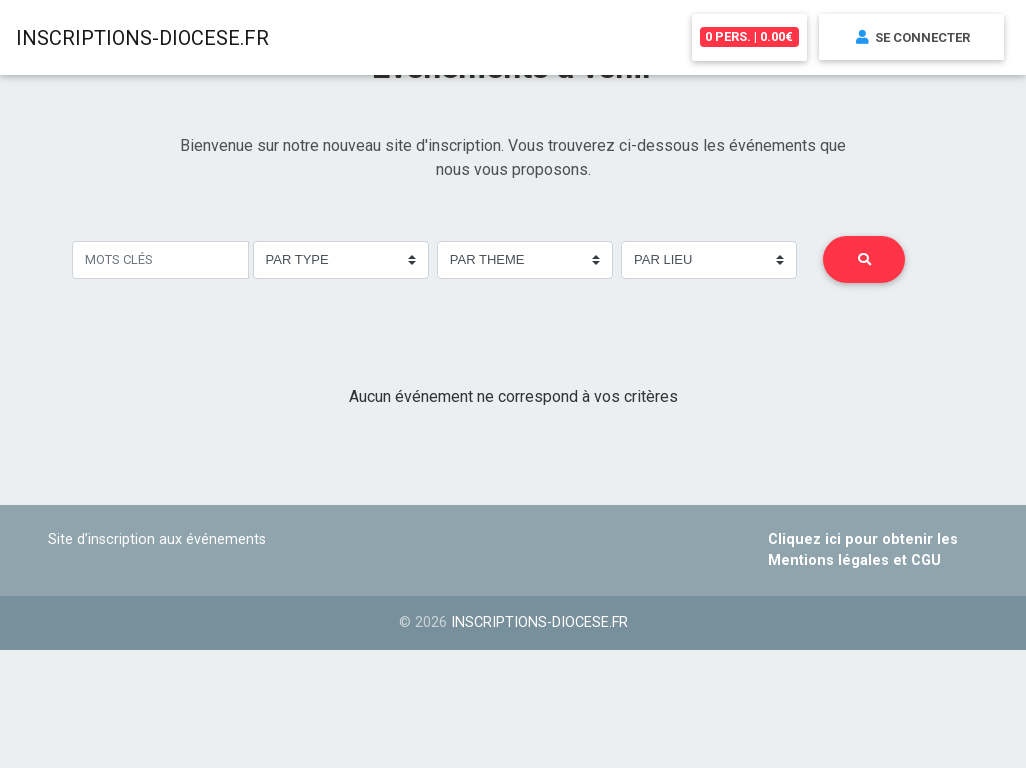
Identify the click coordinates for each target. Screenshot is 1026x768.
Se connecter (911, 40)
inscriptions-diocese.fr (539, 622)
